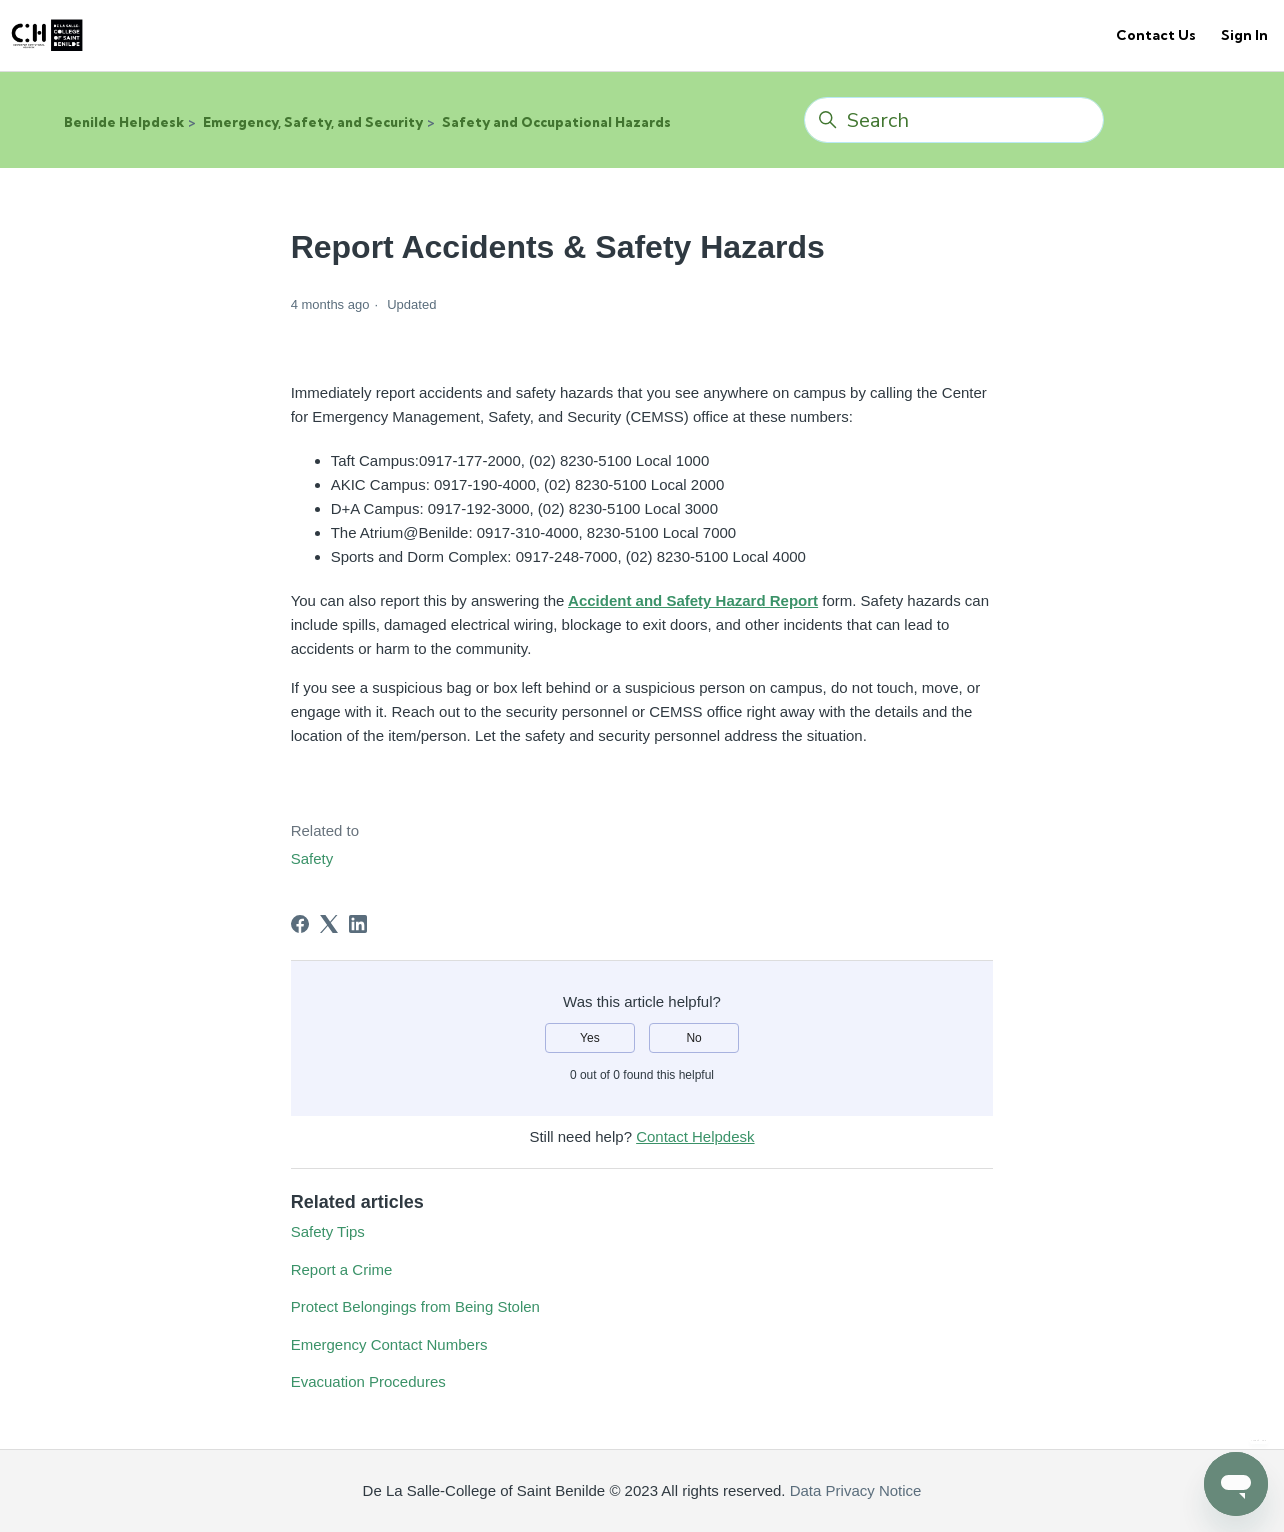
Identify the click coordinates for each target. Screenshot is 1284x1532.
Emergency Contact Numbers (389, 1344)
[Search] (954, 120)
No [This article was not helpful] (693, 1038)
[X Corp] (329, 924)
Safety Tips (328, 1231)
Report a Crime (342, 1269)
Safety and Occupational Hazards (556, 122)
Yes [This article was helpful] (590, 1038)
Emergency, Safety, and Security (313, 122)
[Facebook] (300, 924)
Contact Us (1156, 35)
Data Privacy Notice (854, 1490)
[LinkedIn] (358, 924)
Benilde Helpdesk (124, 122)
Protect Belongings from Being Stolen (415, 1306)
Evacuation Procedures (368, 1381)
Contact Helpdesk (695, 1136)
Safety (312, 858)
